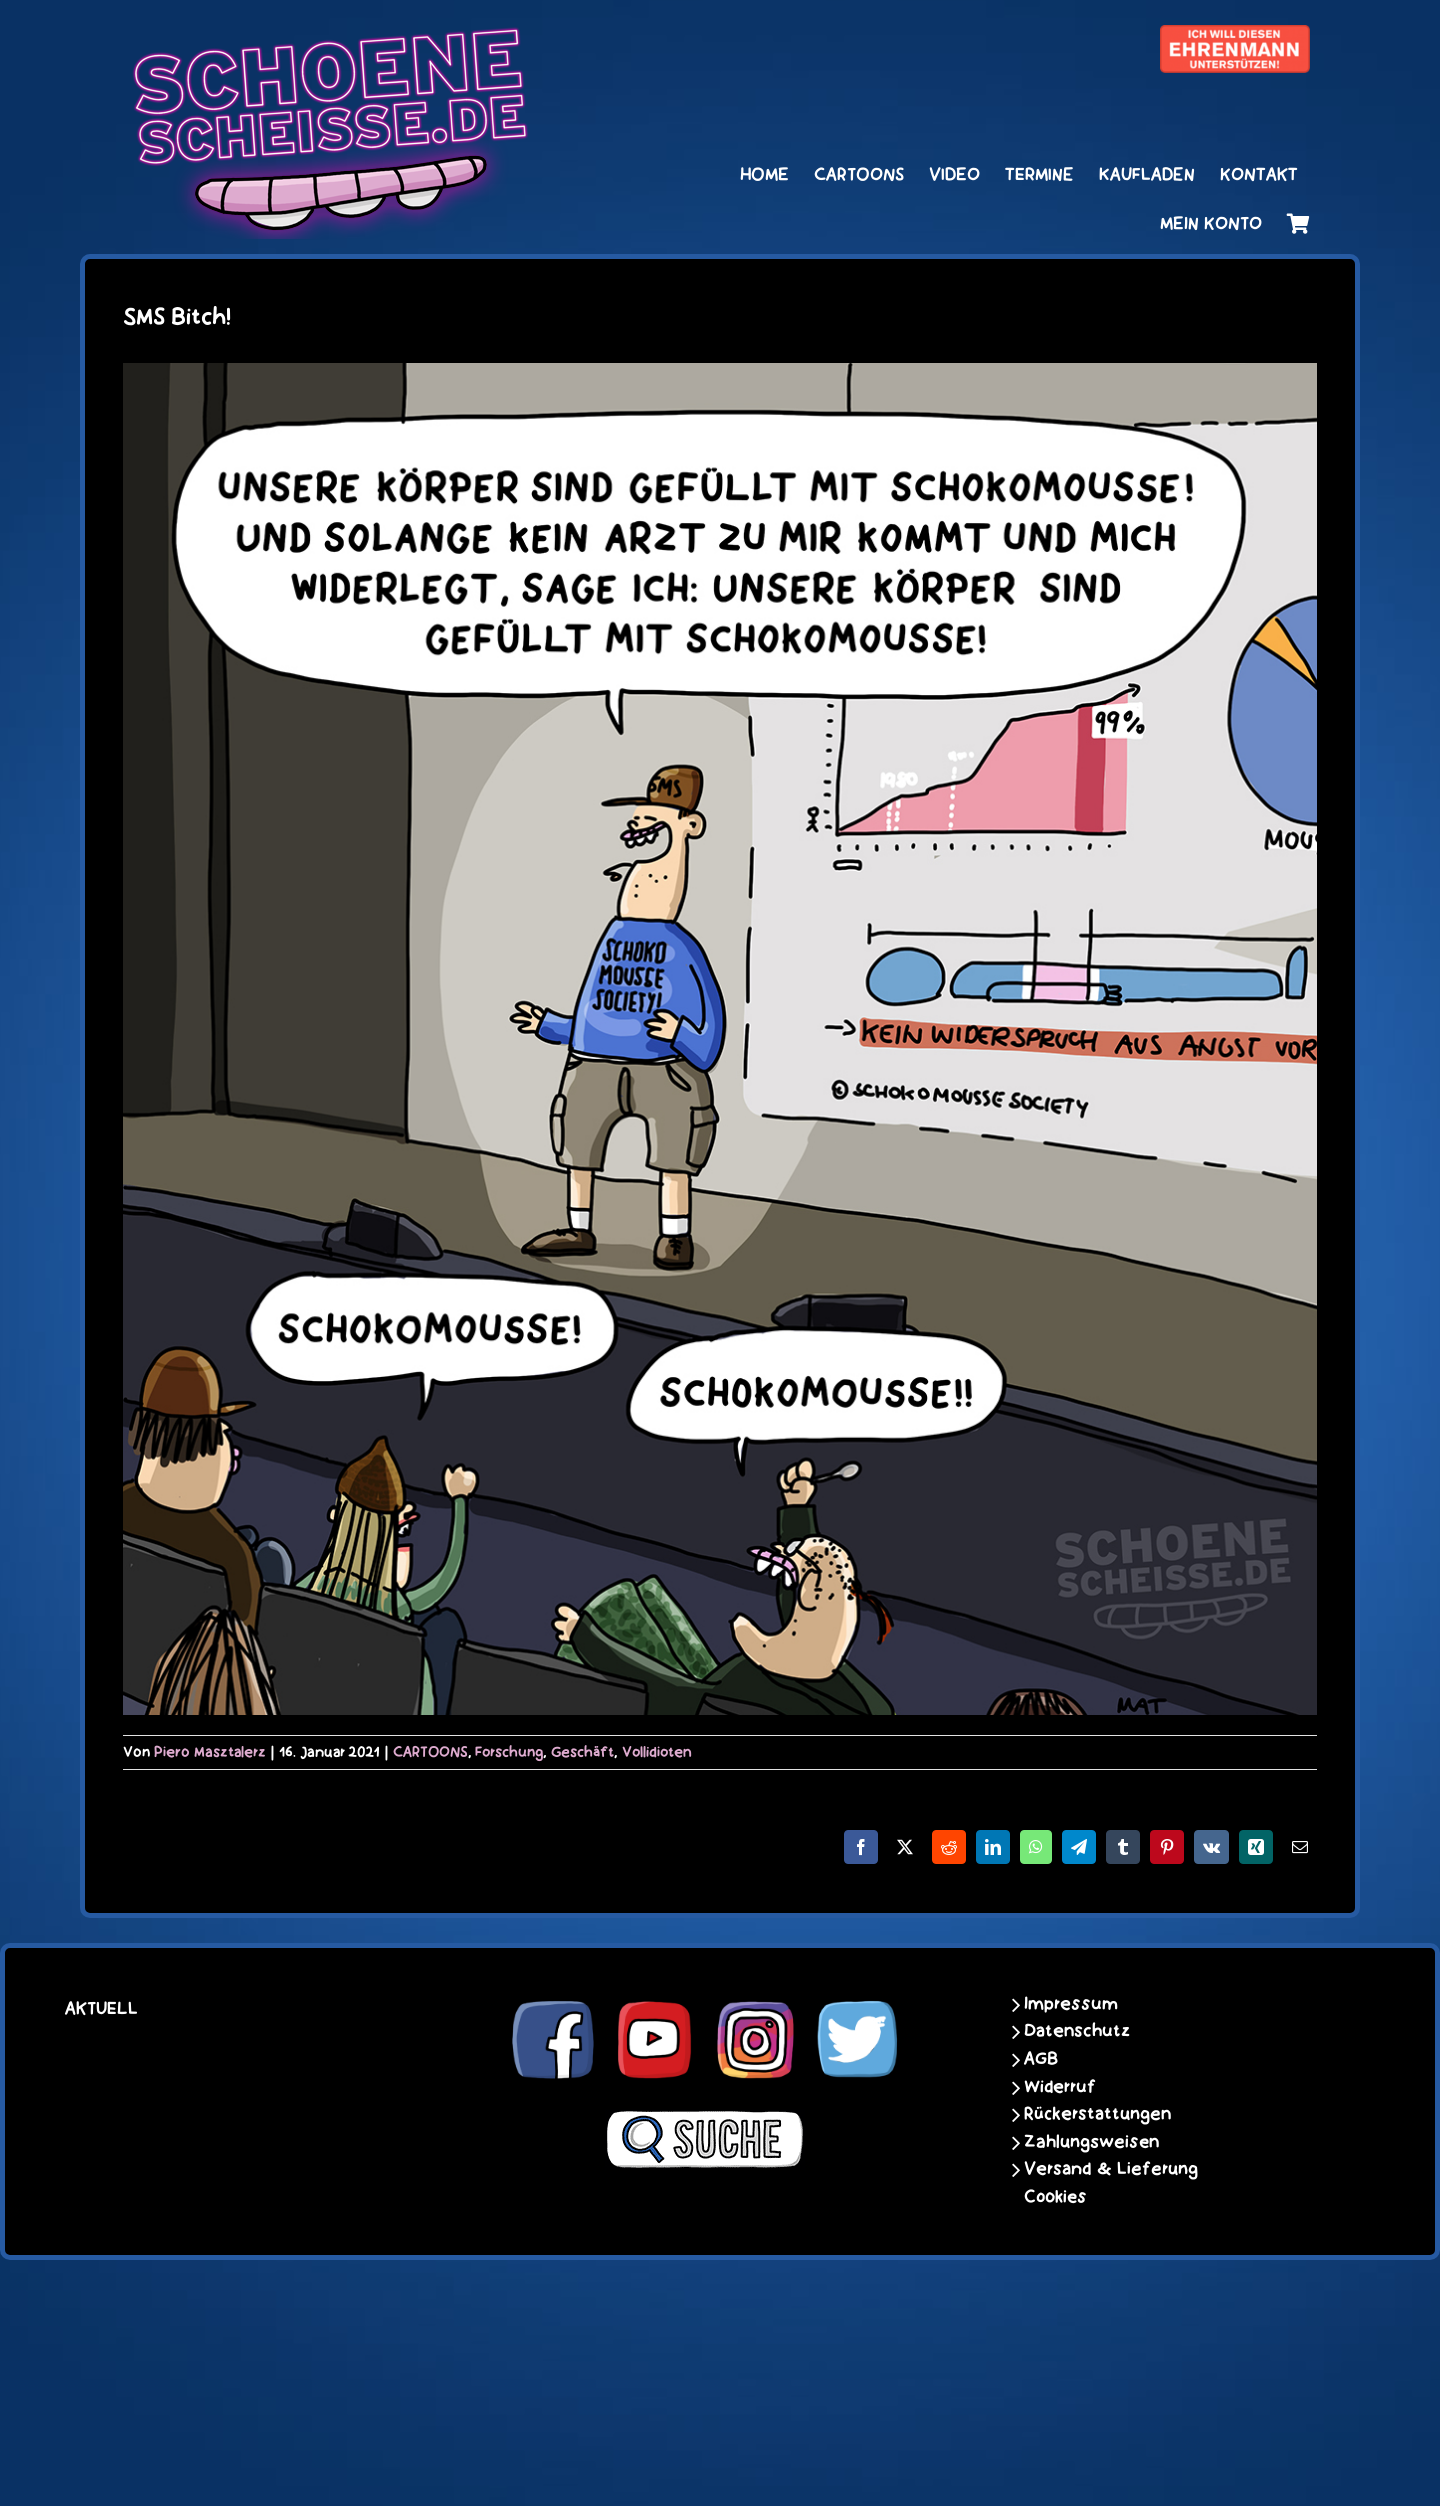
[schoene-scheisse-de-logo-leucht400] (330, 37)
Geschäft (582, 1752)
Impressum (1071, 2004)
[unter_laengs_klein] (1235, 37)
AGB (1041, 2059)
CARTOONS (430, 1752)
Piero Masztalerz (210, 1752)
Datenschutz (1077, 2031)
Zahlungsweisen (1091, 2142)
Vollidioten (657, 1752)
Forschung (509, 1752)
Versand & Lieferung (1111, 2169)
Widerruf (1060, 2087)
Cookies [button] (1055, 2197)
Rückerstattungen (1097, 2114)
